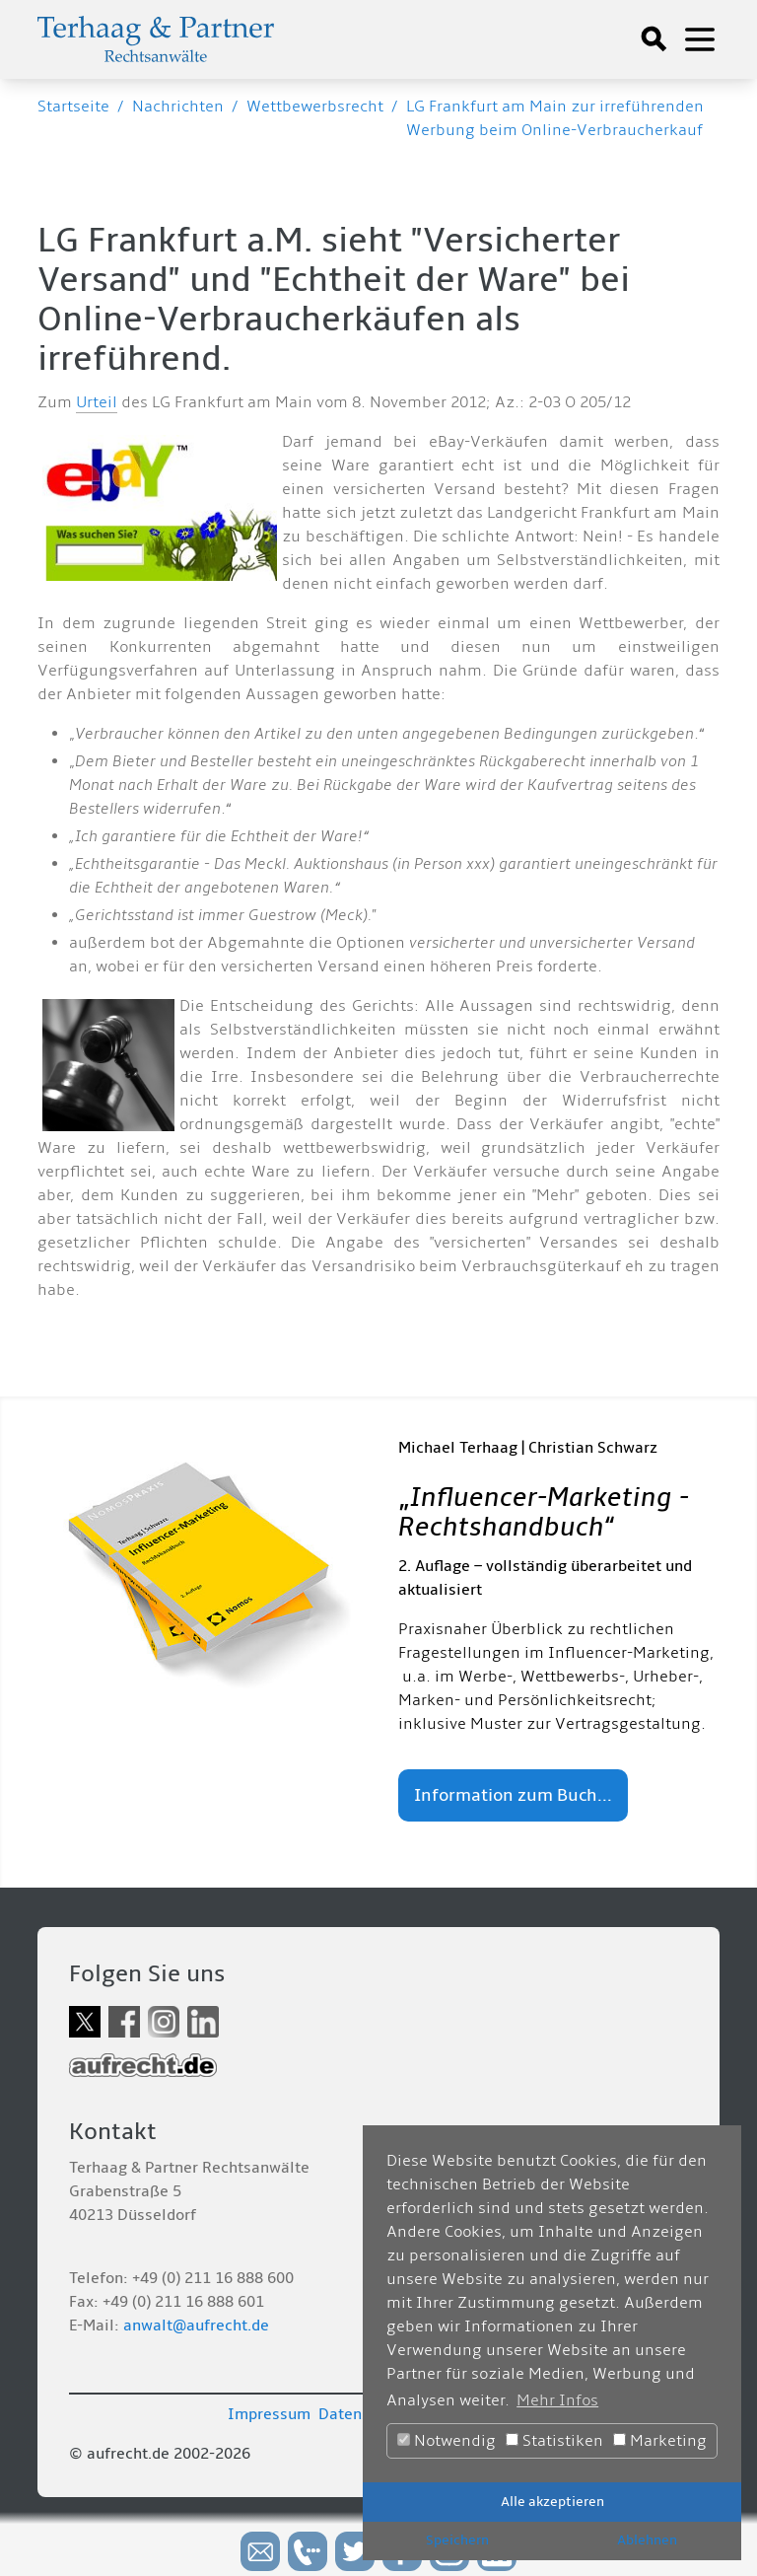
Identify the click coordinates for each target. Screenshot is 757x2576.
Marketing (660, 2441)
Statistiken (554, 2441)
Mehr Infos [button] (557, 2400)
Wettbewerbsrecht (314, 106)
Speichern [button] (457, 2540)
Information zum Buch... (513, 1795)
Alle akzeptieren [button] (552, 2501)
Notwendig (446, 2441)
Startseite (73, 106)
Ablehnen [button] (647, 2540)
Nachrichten (178, 106)
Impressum (269, 2414)
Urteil (96, 402)
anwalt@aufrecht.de (196, 2325)
